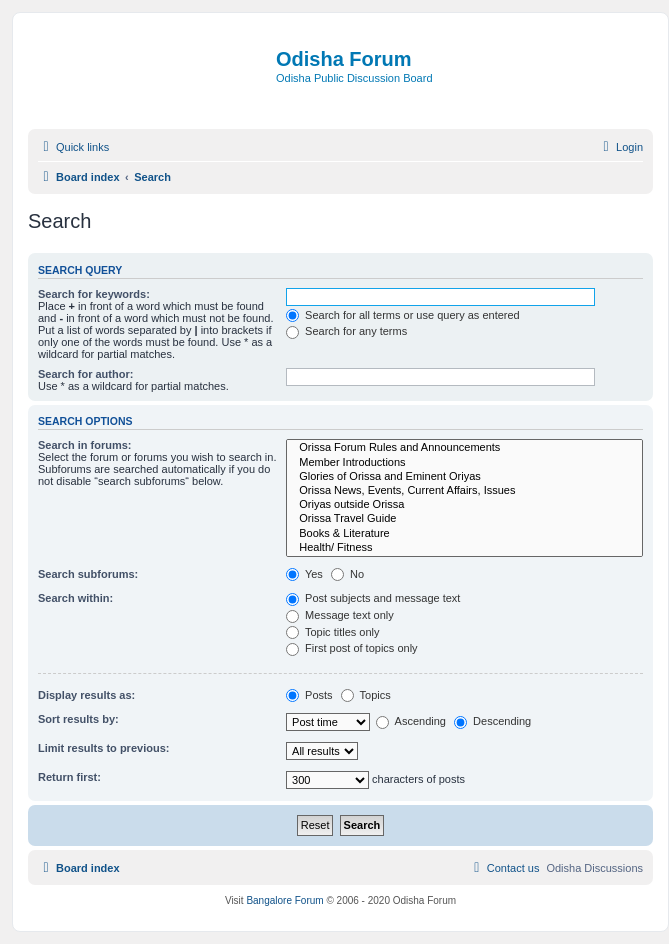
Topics (366, 695)
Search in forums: (85, 445)
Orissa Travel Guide (464, 519)
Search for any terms (346, 331)
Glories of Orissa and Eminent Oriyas (464, 477)
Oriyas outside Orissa (464, 505)
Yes (304, 574)
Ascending (411, 721)
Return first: (69, 777)
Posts (309, 695)
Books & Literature (464, 534)
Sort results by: (78, 719)
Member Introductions (464, 463)
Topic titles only (332, 632)
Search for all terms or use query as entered (403, 315)
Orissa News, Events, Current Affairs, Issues (464, 491)
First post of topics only (352, 648)
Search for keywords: (94, 294)
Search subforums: (88, 574)
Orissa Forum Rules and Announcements (464, 448)
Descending (492, 721)
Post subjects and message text (373, 598)
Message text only (340, 615)
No (347, 574)
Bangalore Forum (284, 900)
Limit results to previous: (103, 748)
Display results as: (86, 695)
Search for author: (85, 374)
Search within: (75, 598)
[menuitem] (620, 147)
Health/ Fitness (464, 548)
